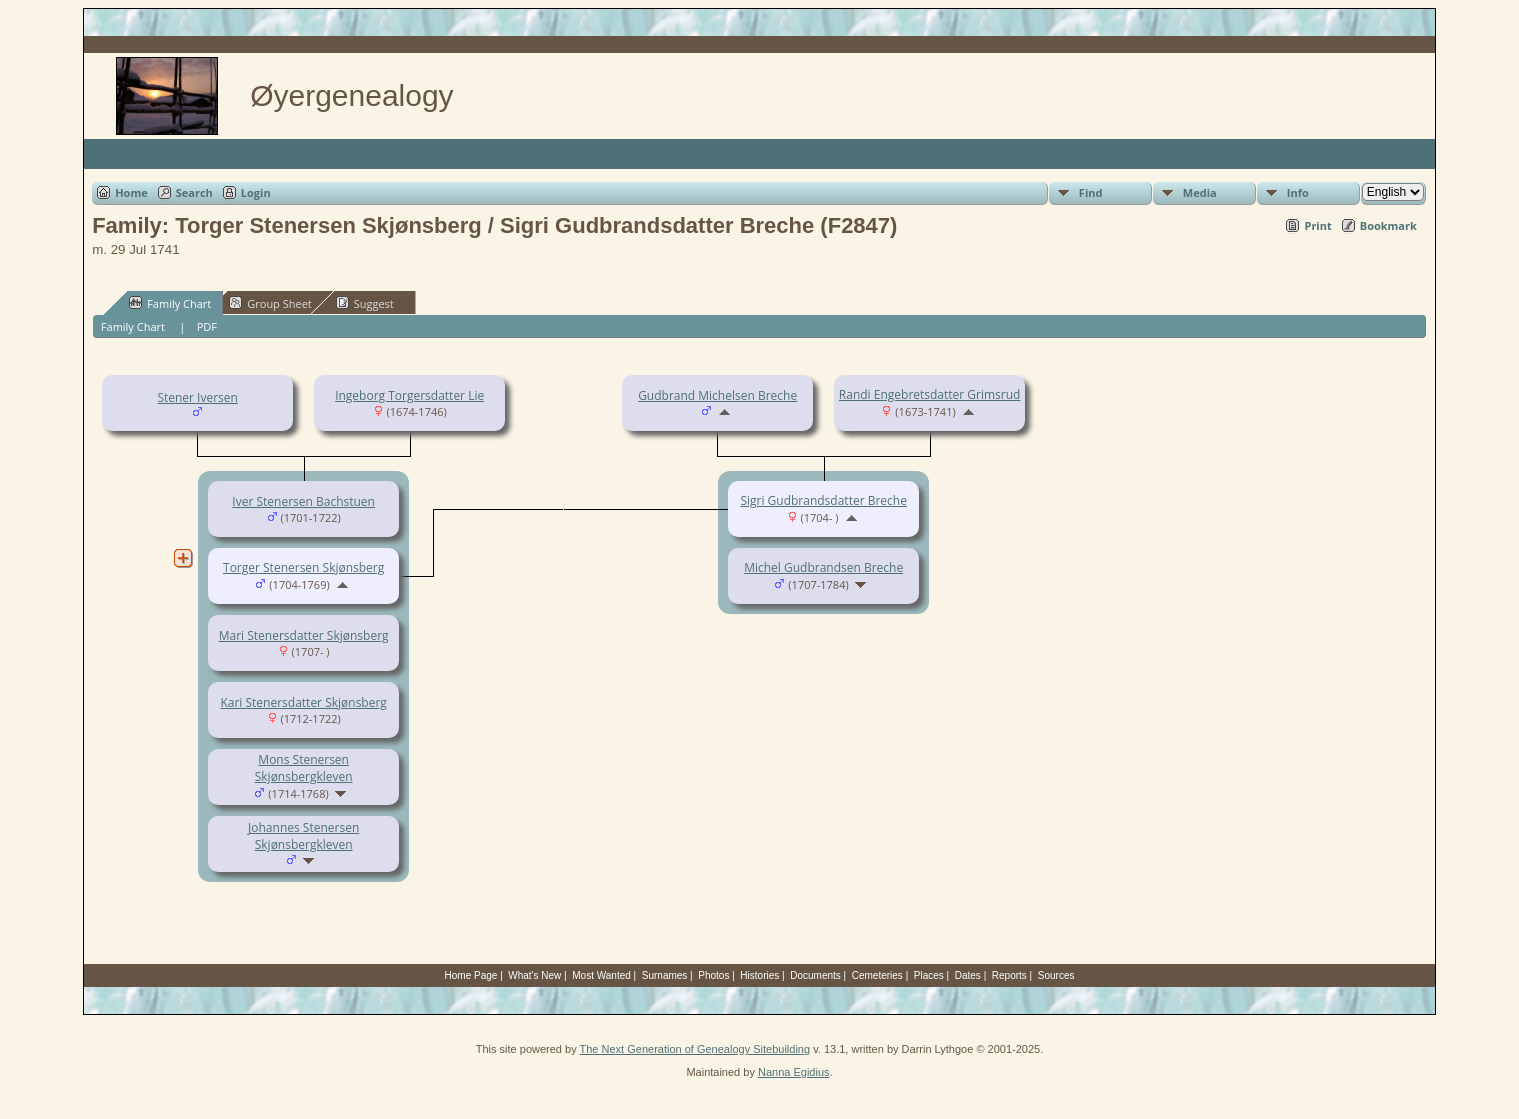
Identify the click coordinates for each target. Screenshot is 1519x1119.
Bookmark (1388, 225)
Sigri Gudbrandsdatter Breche (823, 500)
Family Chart (170, 303)
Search (194, 192)
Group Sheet (270, 303)
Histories (759, 975)
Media (1200, 192)
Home (131, 192)
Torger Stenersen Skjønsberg (303, 567)
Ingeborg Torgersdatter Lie (409, 395)
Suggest (365, 303)
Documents (815, 975)
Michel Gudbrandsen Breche (823, 567)
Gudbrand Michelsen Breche (717, 395)
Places (929, 975)
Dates (968, 975)
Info (1298, 192)
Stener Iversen (197, 397)
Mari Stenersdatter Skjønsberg (304, 635)
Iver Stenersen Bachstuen (303, 501)
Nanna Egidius (794, 1072)
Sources (1056, 975)
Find (1091, 192)
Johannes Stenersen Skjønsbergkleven (303, 836)
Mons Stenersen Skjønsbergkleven (304, 768)
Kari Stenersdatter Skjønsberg (303, 702)
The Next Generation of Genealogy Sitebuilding (695, 1049)
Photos (713, 975)
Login (256, 192)
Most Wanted (601, 975)
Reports (1009, 975)
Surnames (665, 975)
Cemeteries (877, 975)
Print (1317, 225)
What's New (534, 975)
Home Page (471, 975)
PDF (207, 326)
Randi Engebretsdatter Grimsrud (930, 394)
